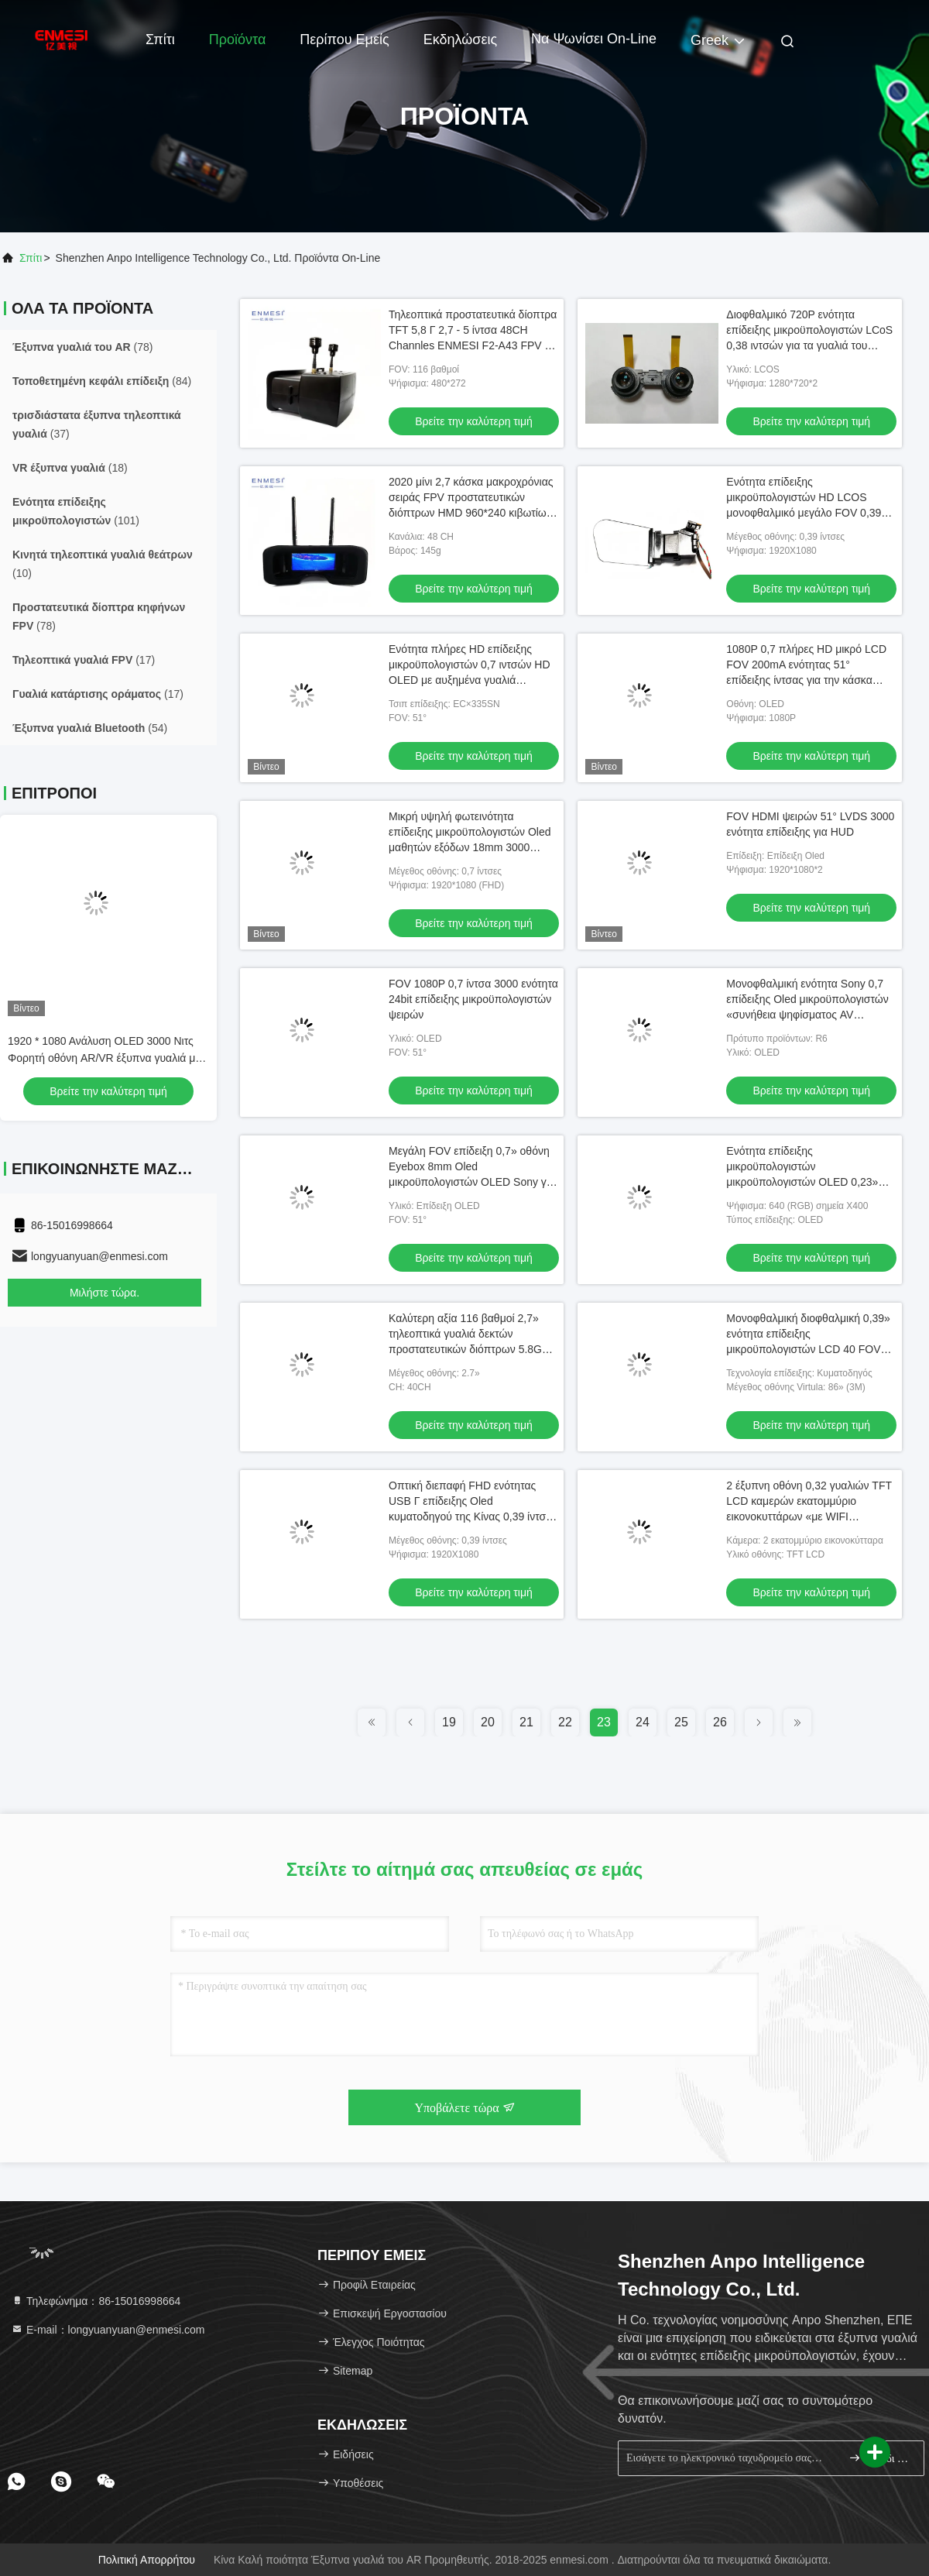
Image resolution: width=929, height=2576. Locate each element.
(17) (83, 660)
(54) (89, 728)
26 (720, 1722)
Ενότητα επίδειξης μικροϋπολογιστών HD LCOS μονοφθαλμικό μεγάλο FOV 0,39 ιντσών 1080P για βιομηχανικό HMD (803, 513)
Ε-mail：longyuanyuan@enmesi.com (107, 2330)
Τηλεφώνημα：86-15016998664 (95, 2301)
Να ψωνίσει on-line (593, 38)
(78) (82, 347)
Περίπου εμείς (344, 39)
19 (449, 1722)
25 (681, 1722)
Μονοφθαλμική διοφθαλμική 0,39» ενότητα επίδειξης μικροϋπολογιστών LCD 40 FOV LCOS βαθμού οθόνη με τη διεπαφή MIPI (808, 1349)
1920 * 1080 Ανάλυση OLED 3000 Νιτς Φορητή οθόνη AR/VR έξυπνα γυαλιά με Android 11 (104, 1058)
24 (643, 1722)
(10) (102, 563)
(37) (96, 424)
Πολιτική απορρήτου (146, 2560)
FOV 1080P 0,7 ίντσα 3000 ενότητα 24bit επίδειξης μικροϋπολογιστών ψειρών (473, 999)
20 (488, 1722)
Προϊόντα (237, 39)
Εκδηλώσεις (460, 39)
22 (565, 1722)
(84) (101, 381)
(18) (70, 468)
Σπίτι (160, 39)
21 (526, 1722)
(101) (75, 511)
